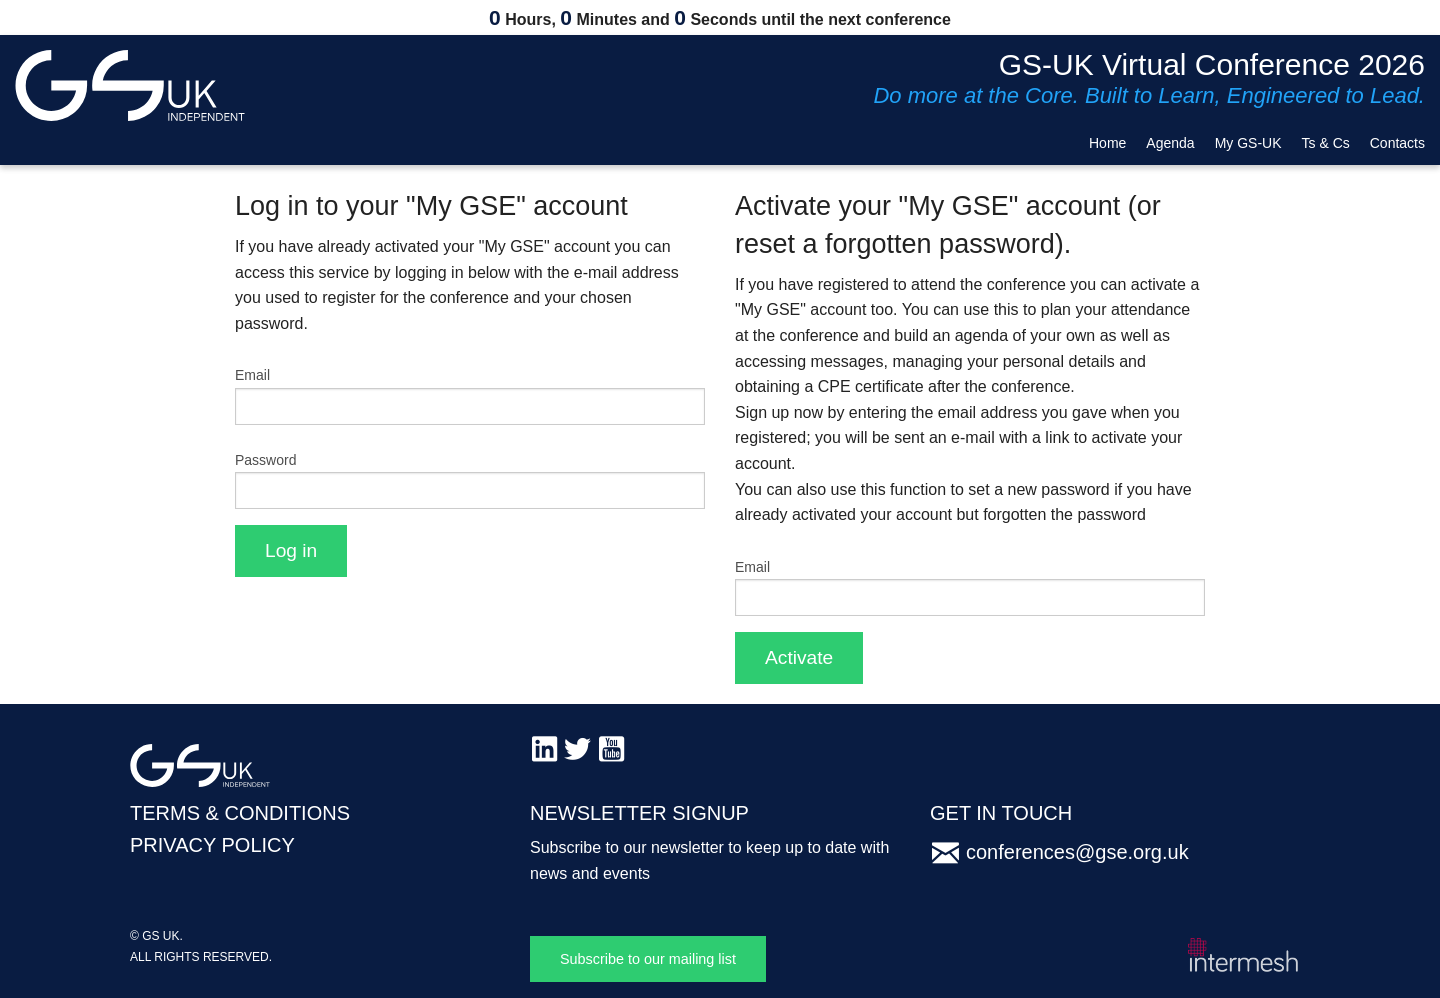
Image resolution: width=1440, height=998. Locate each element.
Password (265, 460)
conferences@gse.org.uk (1077, 852)
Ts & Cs (1326, 143)
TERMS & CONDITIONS (240, 813)
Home (1107, 143)
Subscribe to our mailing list (648, 959)
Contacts (1397, 143)
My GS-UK (1248, 143)
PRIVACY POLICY (212, 845)
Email (252, 375)
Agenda (1170, 143)
